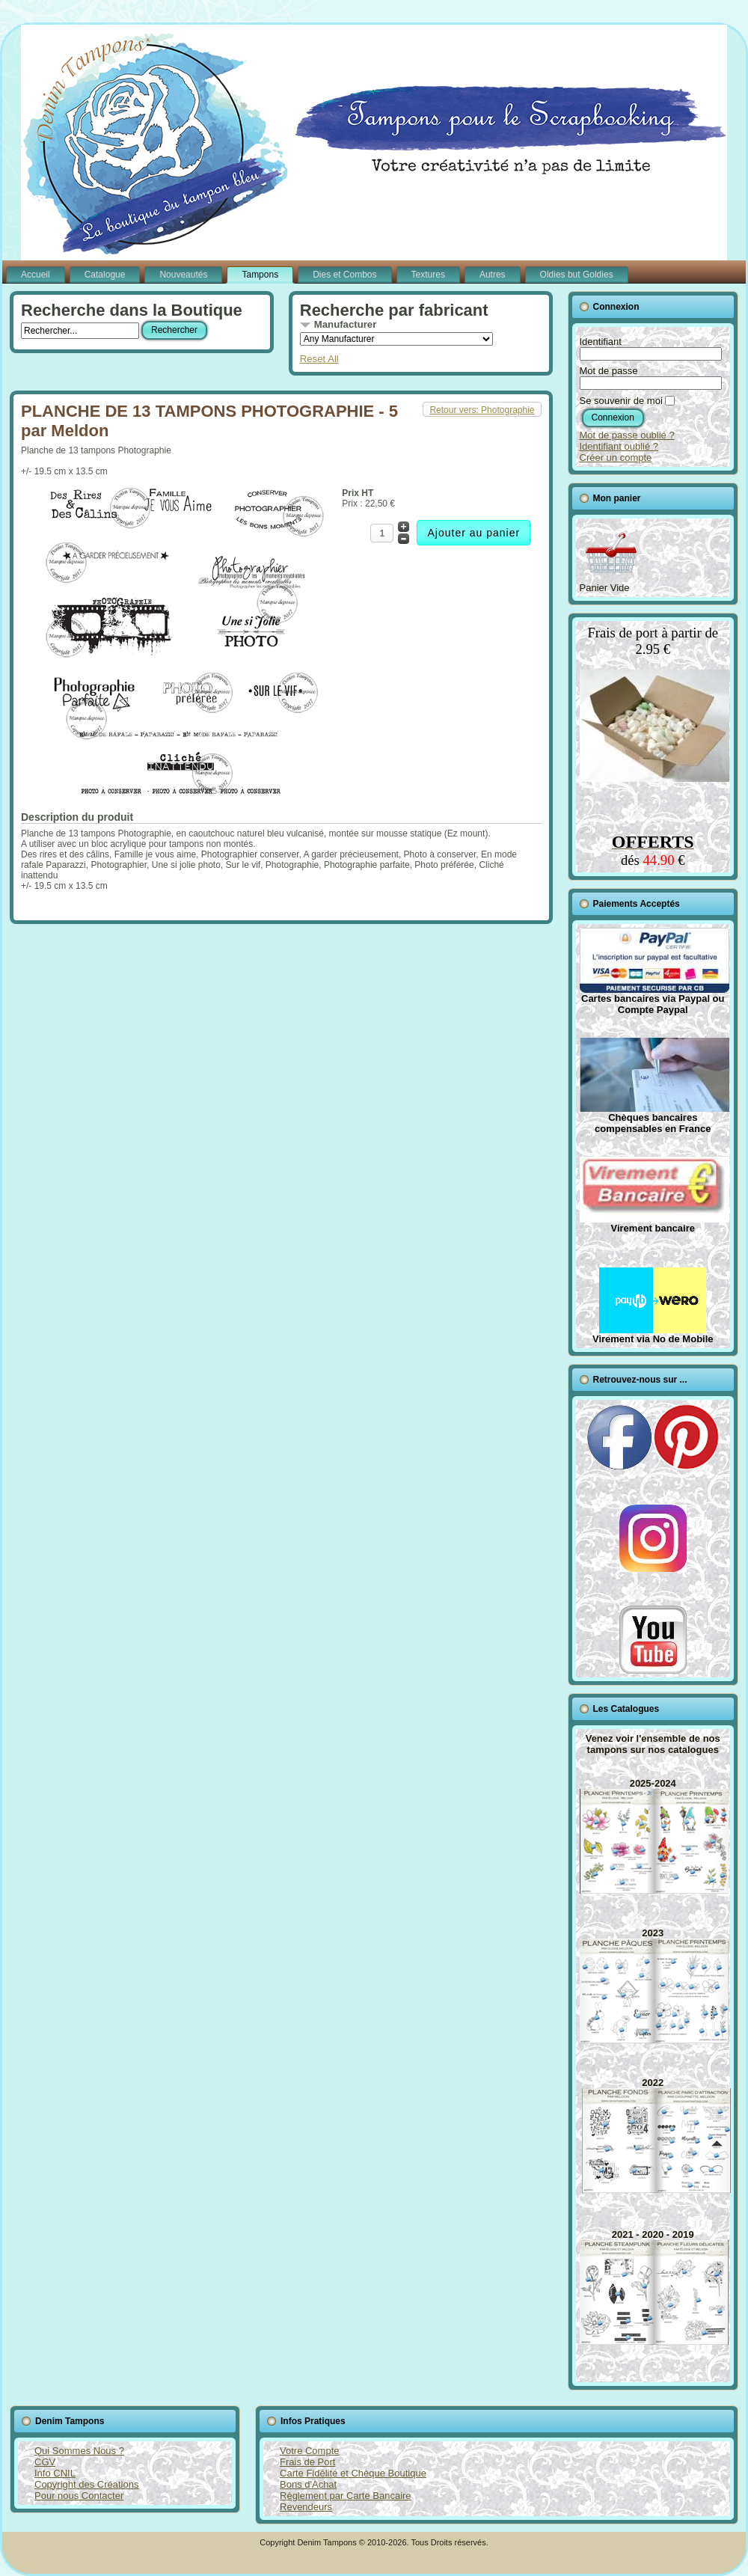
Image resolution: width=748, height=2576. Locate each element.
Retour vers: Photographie (481, 410)
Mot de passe (609, 370)
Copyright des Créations (86, 2484)
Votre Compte (310, 2450)
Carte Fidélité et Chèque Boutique (353, 2473)
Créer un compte (616, 457)
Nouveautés (183, 274)
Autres (492, 274)
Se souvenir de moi (621, 400)
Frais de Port (307, 2462)
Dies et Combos (344, 274)
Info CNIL (55, 2473)
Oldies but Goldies (576, 274)
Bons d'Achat (308, 2484)
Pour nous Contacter (78, 2495)
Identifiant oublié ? (619, 446)
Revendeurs (306, 2506)
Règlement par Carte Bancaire (345, 2495)
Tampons (260, 274)
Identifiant (601, 341)
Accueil (35, 274)
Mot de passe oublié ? (627, 435)
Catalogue (105, 274)
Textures (428, 274)
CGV (44, 2462)
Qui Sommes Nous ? (79, 2450)
